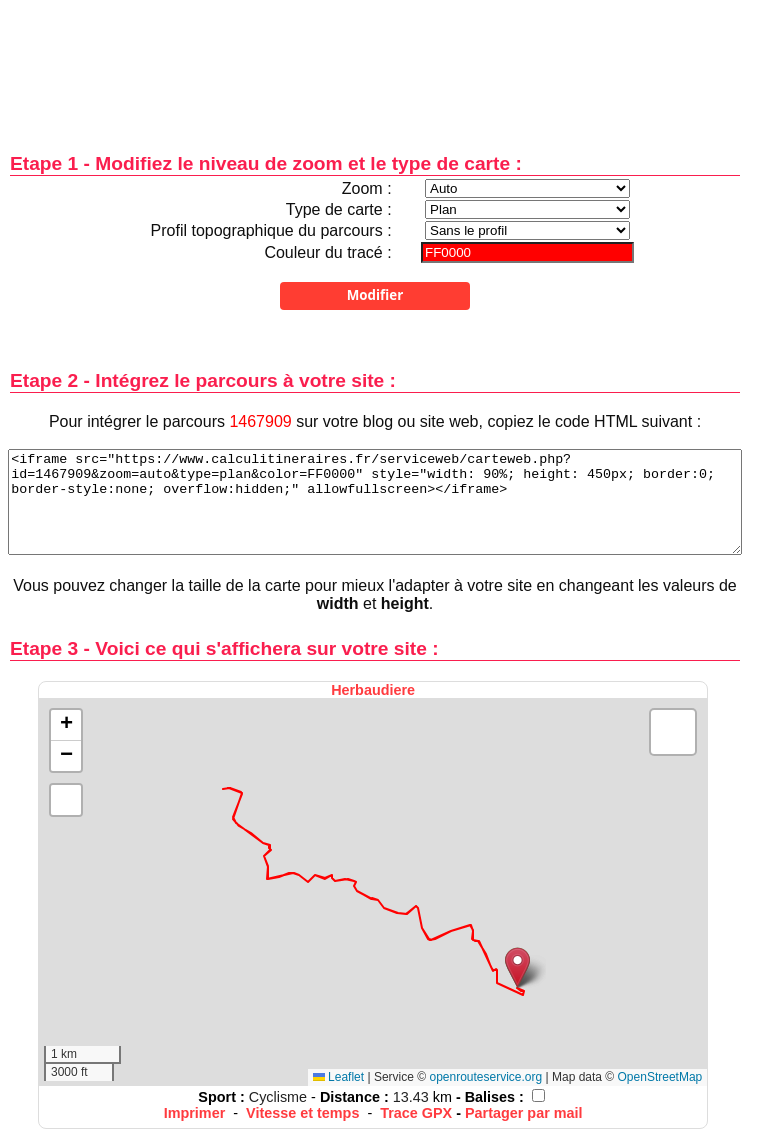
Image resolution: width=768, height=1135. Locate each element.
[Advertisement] (375, 62)
